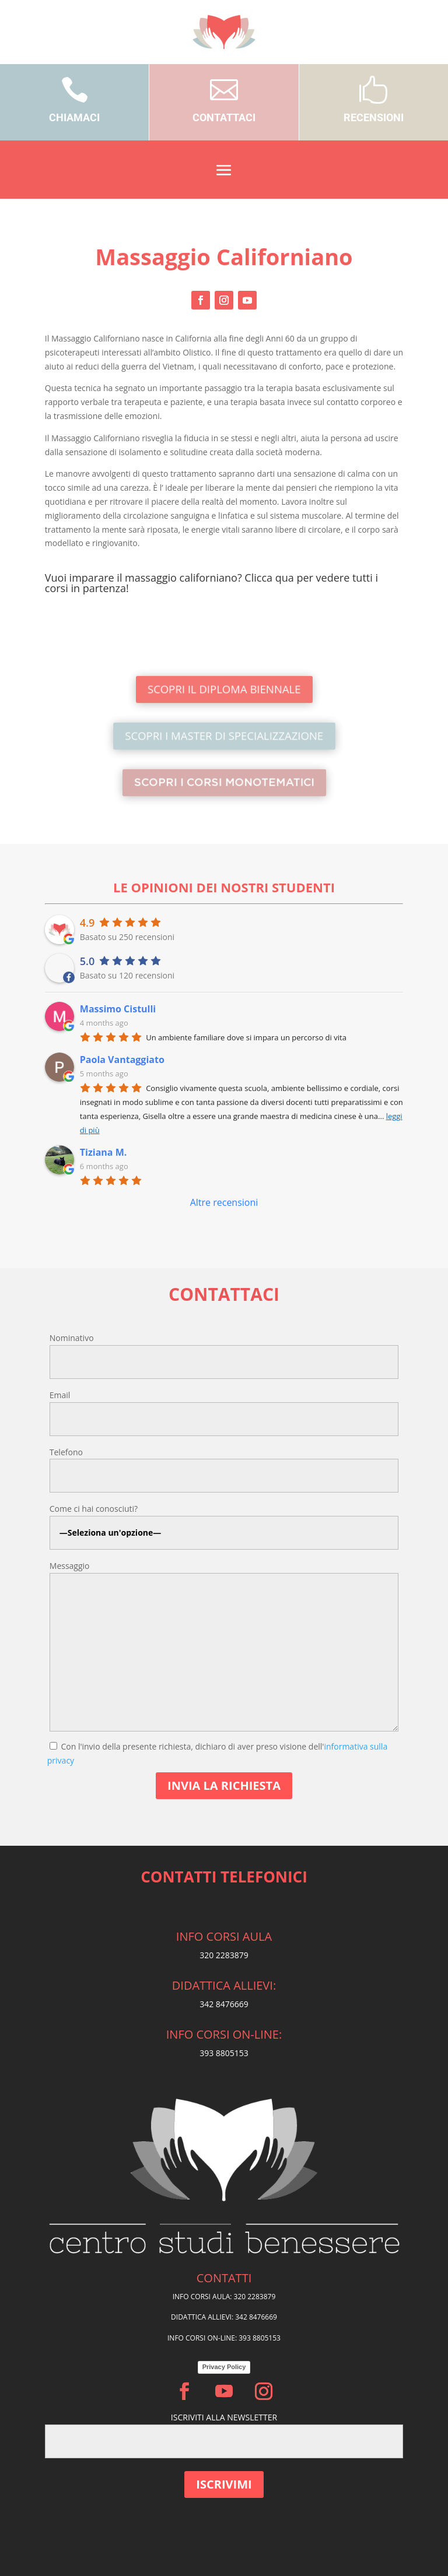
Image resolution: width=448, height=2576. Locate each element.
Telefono (66, 1452)
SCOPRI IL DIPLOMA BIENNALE (224, 689)
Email (60, 1394)
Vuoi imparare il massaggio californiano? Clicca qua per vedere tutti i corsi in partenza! (211, 583)
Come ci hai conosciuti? (94, 1508)
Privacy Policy (224, 2366)
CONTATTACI (224, 117)
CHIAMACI (74, 117)
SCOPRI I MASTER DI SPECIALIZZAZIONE (224, 735)
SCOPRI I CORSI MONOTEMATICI (224, 782)
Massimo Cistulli (118, 1008)
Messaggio (70, 1565)
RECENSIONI (374, 117)
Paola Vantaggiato (122, 1059)
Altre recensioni (224, 1202)
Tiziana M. (103, 1152)
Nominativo (72, 1337)
